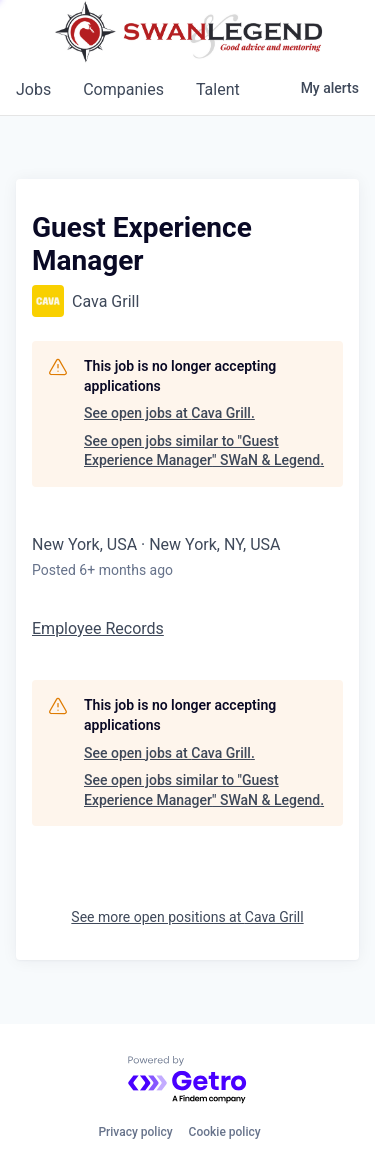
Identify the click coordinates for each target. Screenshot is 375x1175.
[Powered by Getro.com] (188, 1080)
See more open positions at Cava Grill (187, 917)
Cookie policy (225, 1132)
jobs (33, 89)
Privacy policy (135, 1132)
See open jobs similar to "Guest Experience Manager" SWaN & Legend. (204, 451)
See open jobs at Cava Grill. (169, 413)
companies (123, 89)
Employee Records (98, 628)
